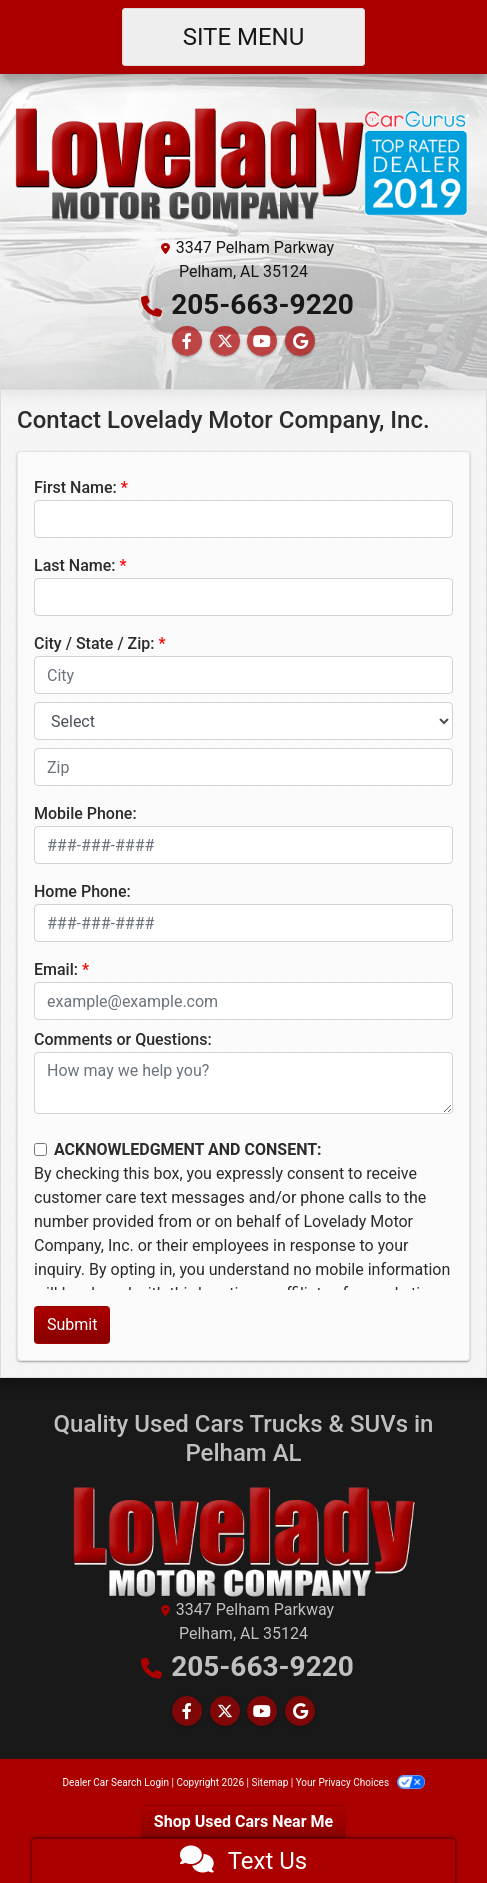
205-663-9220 (262, 304)
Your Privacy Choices (360, 1782)
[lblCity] (243, 675)
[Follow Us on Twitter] (225, 341)
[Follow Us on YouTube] (262, 341)
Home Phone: (82, 891)
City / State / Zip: (94, 643)
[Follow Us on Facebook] (187, 341)
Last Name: (75, 565)
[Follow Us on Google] (300, 341)
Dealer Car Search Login (115, 1782)
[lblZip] (243, 767)
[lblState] (243, 721)
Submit (72, 1324)
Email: (56, 969)
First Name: (75, 487)
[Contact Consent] (40, 1149)
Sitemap (269, 1782)
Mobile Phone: (85, 813)
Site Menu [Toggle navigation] (244, 37)
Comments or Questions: (123, 1039)
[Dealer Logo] (243, 161)
